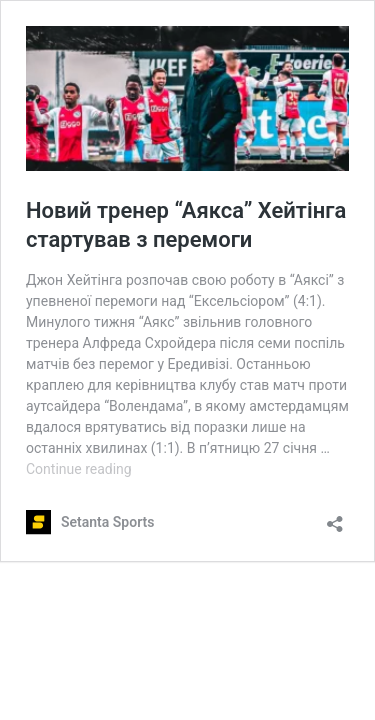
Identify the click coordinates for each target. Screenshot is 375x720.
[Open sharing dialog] (335, 517)
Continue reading (79, 469)
